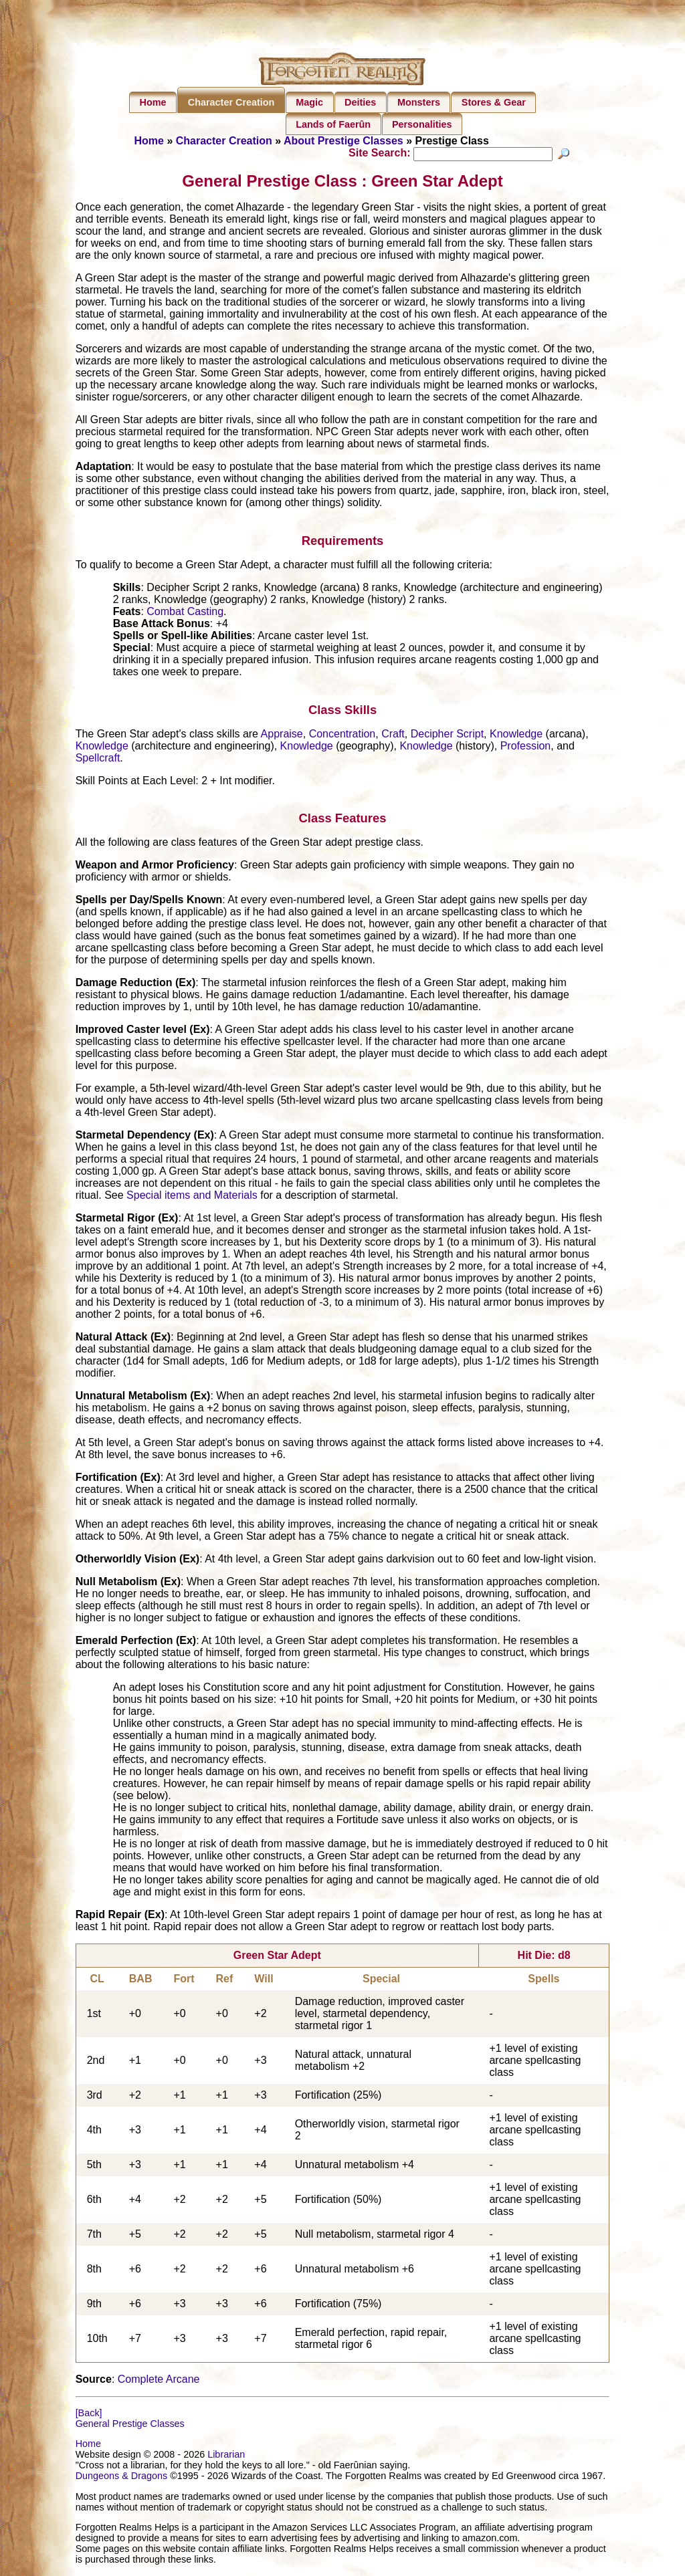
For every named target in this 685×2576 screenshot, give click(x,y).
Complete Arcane (159, 2381)
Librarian (226, 2456)
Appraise (282, 735)
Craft (393, 735)
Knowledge (516, 735)
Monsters (418, 102)
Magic (309, 102)
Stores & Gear (494, 102)
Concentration (342, 735)
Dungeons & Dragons (122, 2477)
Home (153, 102)
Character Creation (231, 102)
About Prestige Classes (343, 140)
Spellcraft (98, 759)
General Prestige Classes (130, 2425)
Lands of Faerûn (333, 124)
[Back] (89, 2415)
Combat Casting (184, 613)
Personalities (422, 124)
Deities (360, 102)
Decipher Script (447, 735)
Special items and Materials (192, 1197)
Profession (525, 747)
